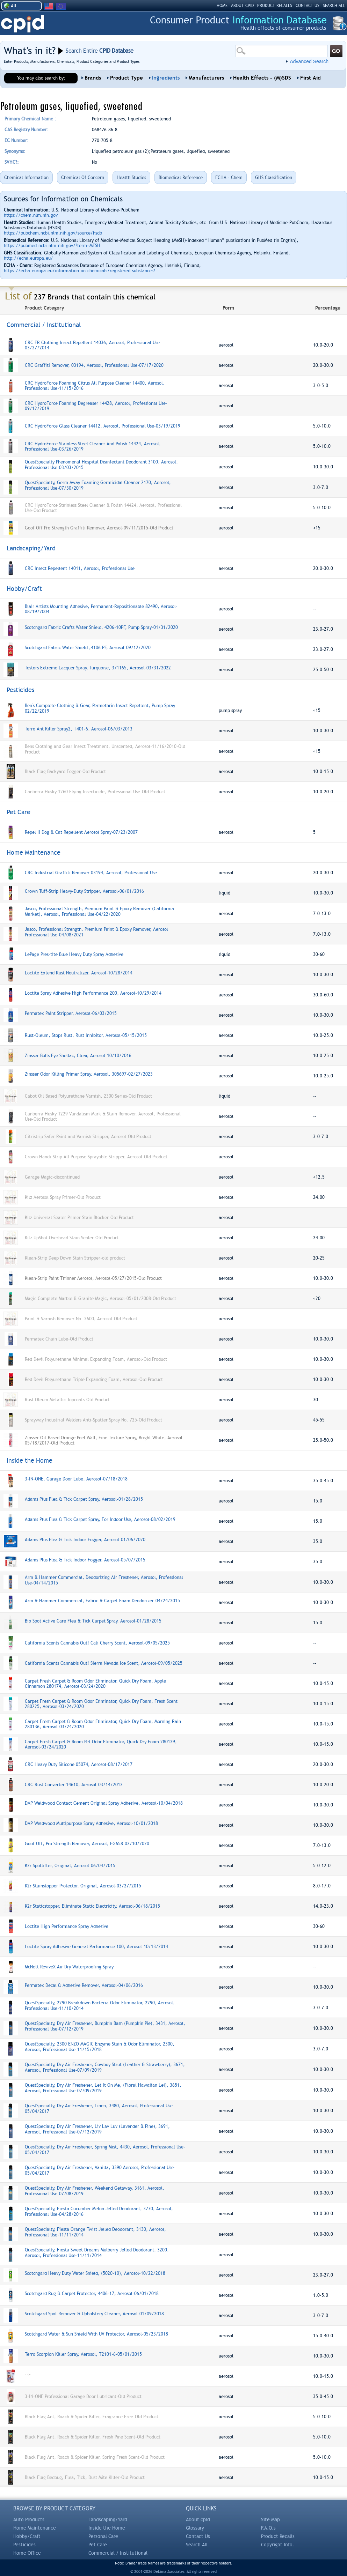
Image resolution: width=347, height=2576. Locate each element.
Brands (93, 78)
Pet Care (97, 2544)
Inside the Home (106, 2528)
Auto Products (28, 2519)
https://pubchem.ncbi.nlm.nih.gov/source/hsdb (53, 233)
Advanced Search (309, 61)
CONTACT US (307, 5)
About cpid (198, 2519)
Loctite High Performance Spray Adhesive (66, 1926)
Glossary (195, 2528)
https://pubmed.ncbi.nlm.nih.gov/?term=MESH (52, 245)
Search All (197, 2544)
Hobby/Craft (27, 2536)
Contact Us (198, 2536)
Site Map (270, 2519)
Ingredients (166, 78)
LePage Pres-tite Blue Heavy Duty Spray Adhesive (74, 954)
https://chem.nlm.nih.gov (31, 215)
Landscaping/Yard (107, 2519)
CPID (22, 24)
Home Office (27, 2553)
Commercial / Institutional (117, 2553)
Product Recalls (278, 2536)
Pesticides (24, 2544)
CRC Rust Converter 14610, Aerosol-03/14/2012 (74, 1784)
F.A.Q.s (268, 2528)
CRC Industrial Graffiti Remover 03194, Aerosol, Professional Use (91, 872)
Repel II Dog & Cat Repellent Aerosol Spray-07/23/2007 (81, 832)
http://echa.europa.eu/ (28, 258)
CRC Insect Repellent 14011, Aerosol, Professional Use (80, 568)
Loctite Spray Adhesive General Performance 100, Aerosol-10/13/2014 (96, 1946)
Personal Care (103, 2536)
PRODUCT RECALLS (274, 5)
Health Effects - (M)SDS (262, 78)
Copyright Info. (277, 2544)
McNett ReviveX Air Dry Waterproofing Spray (69, 1966)
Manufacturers (206, 78)
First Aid (310, 78)
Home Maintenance (34, 2528)
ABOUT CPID (242, 5)
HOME (222, 5)
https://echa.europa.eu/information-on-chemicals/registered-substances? (79, 270)
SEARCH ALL (334, 5)
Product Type (126, 78)
